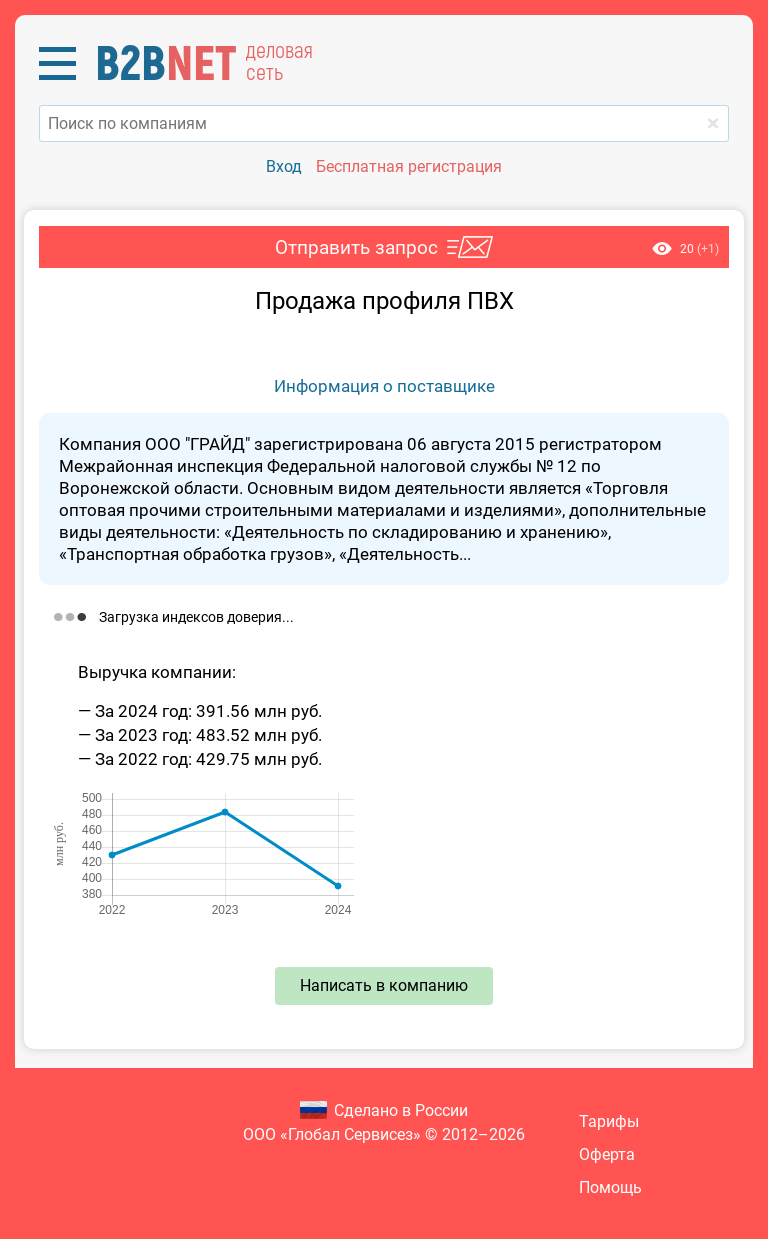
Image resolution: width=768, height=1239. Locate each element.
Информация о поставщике (384, 386)
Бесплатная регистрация (409, 166)
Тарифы (609, 1121)
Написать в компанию (384, 985)
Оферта (607, 1154)
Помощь (610, 1187)
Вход (284, 166)
